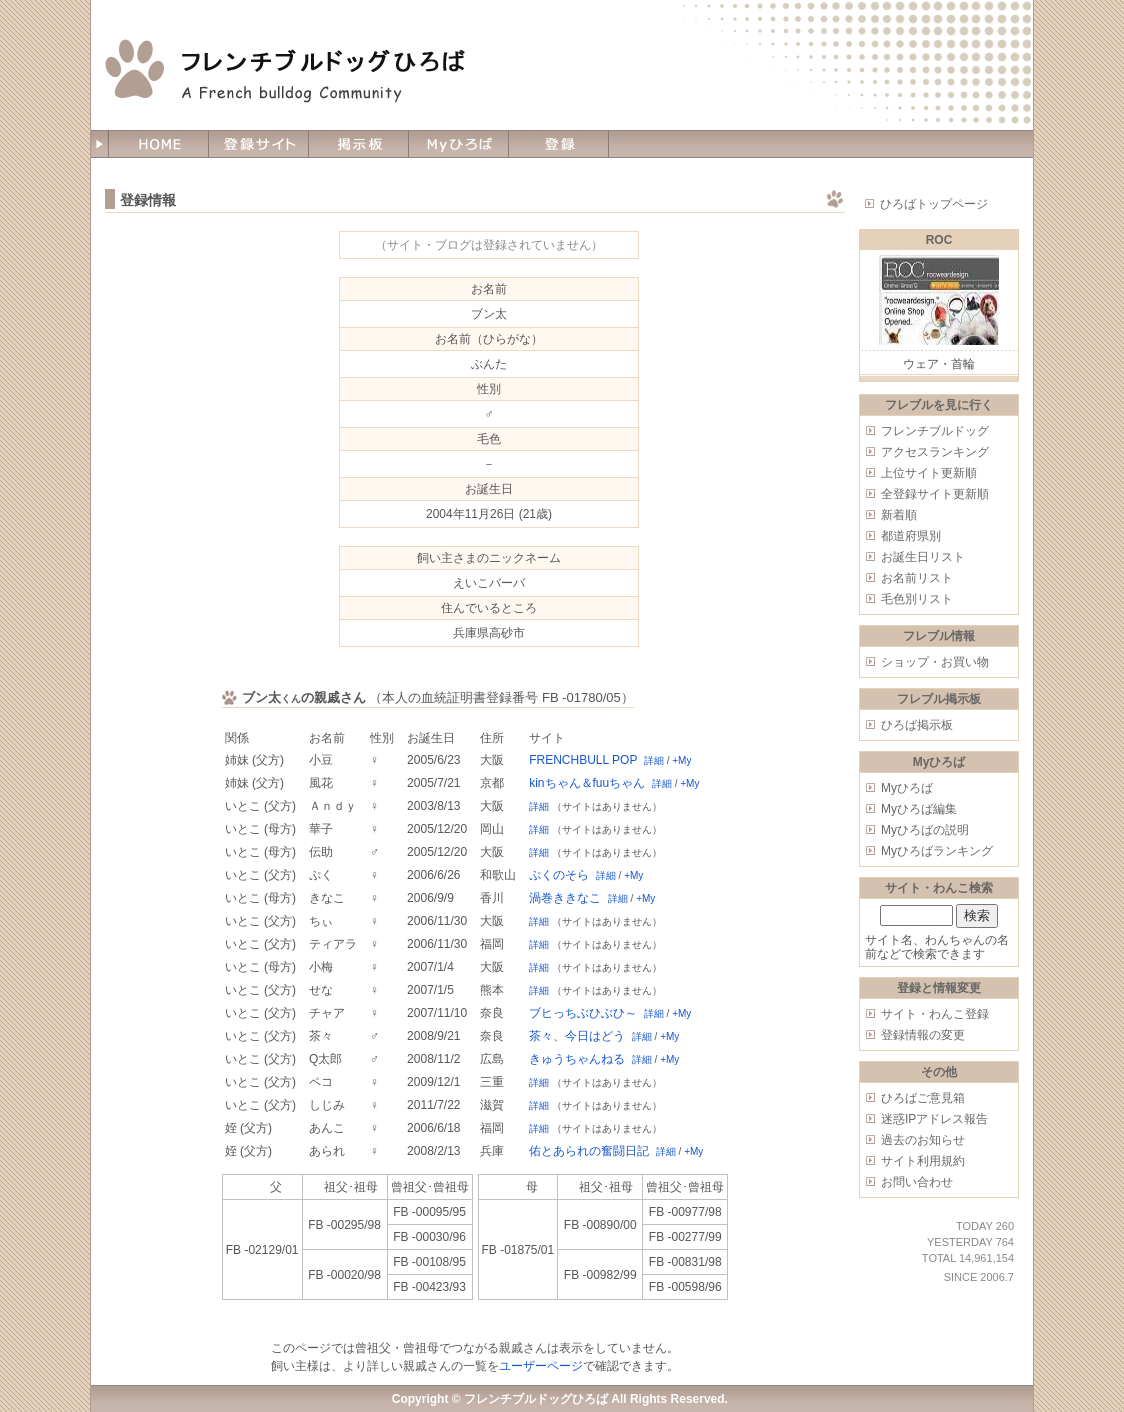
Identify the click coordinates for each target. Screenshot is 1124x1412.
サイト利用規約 (923, 1161)
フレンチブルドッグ (935, 431)
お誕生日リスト (923, 557)
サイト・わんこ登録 (935, 1014)
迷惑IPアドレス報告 (934, 1119)
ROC (939, 240)
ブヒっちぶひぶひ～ (583, 1013)
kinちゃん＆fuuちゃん (587, 783)
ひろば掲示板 (917, 725)
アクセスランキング (935, 452)
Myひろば (907, 788)
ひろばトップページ (934, 204)
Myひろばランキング (937, 851)
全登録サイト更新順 (935, 494)
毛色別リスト (917, 599)
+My (681, 760)
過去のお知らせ (923, 1140)
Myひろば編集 (919, 809)
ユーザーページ (541, 1366)
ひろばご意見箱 (923, 1098)
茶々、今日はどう (577, 1036)
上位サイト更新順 (929, 473)
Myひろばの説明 (925, 830)
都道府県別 (911, 536)
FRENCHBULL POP (583, 760)
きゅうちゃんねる (577, 1059)
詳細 (654, 760)
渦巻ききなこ (565, 898)
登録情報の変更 (923, 1035)
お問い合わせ (917, 1182)
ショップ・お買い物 (935, 662)
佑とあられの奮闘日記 (589, 1151)
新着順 (899, 515)
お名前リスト (917, 578)
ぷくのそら (559, 875)
